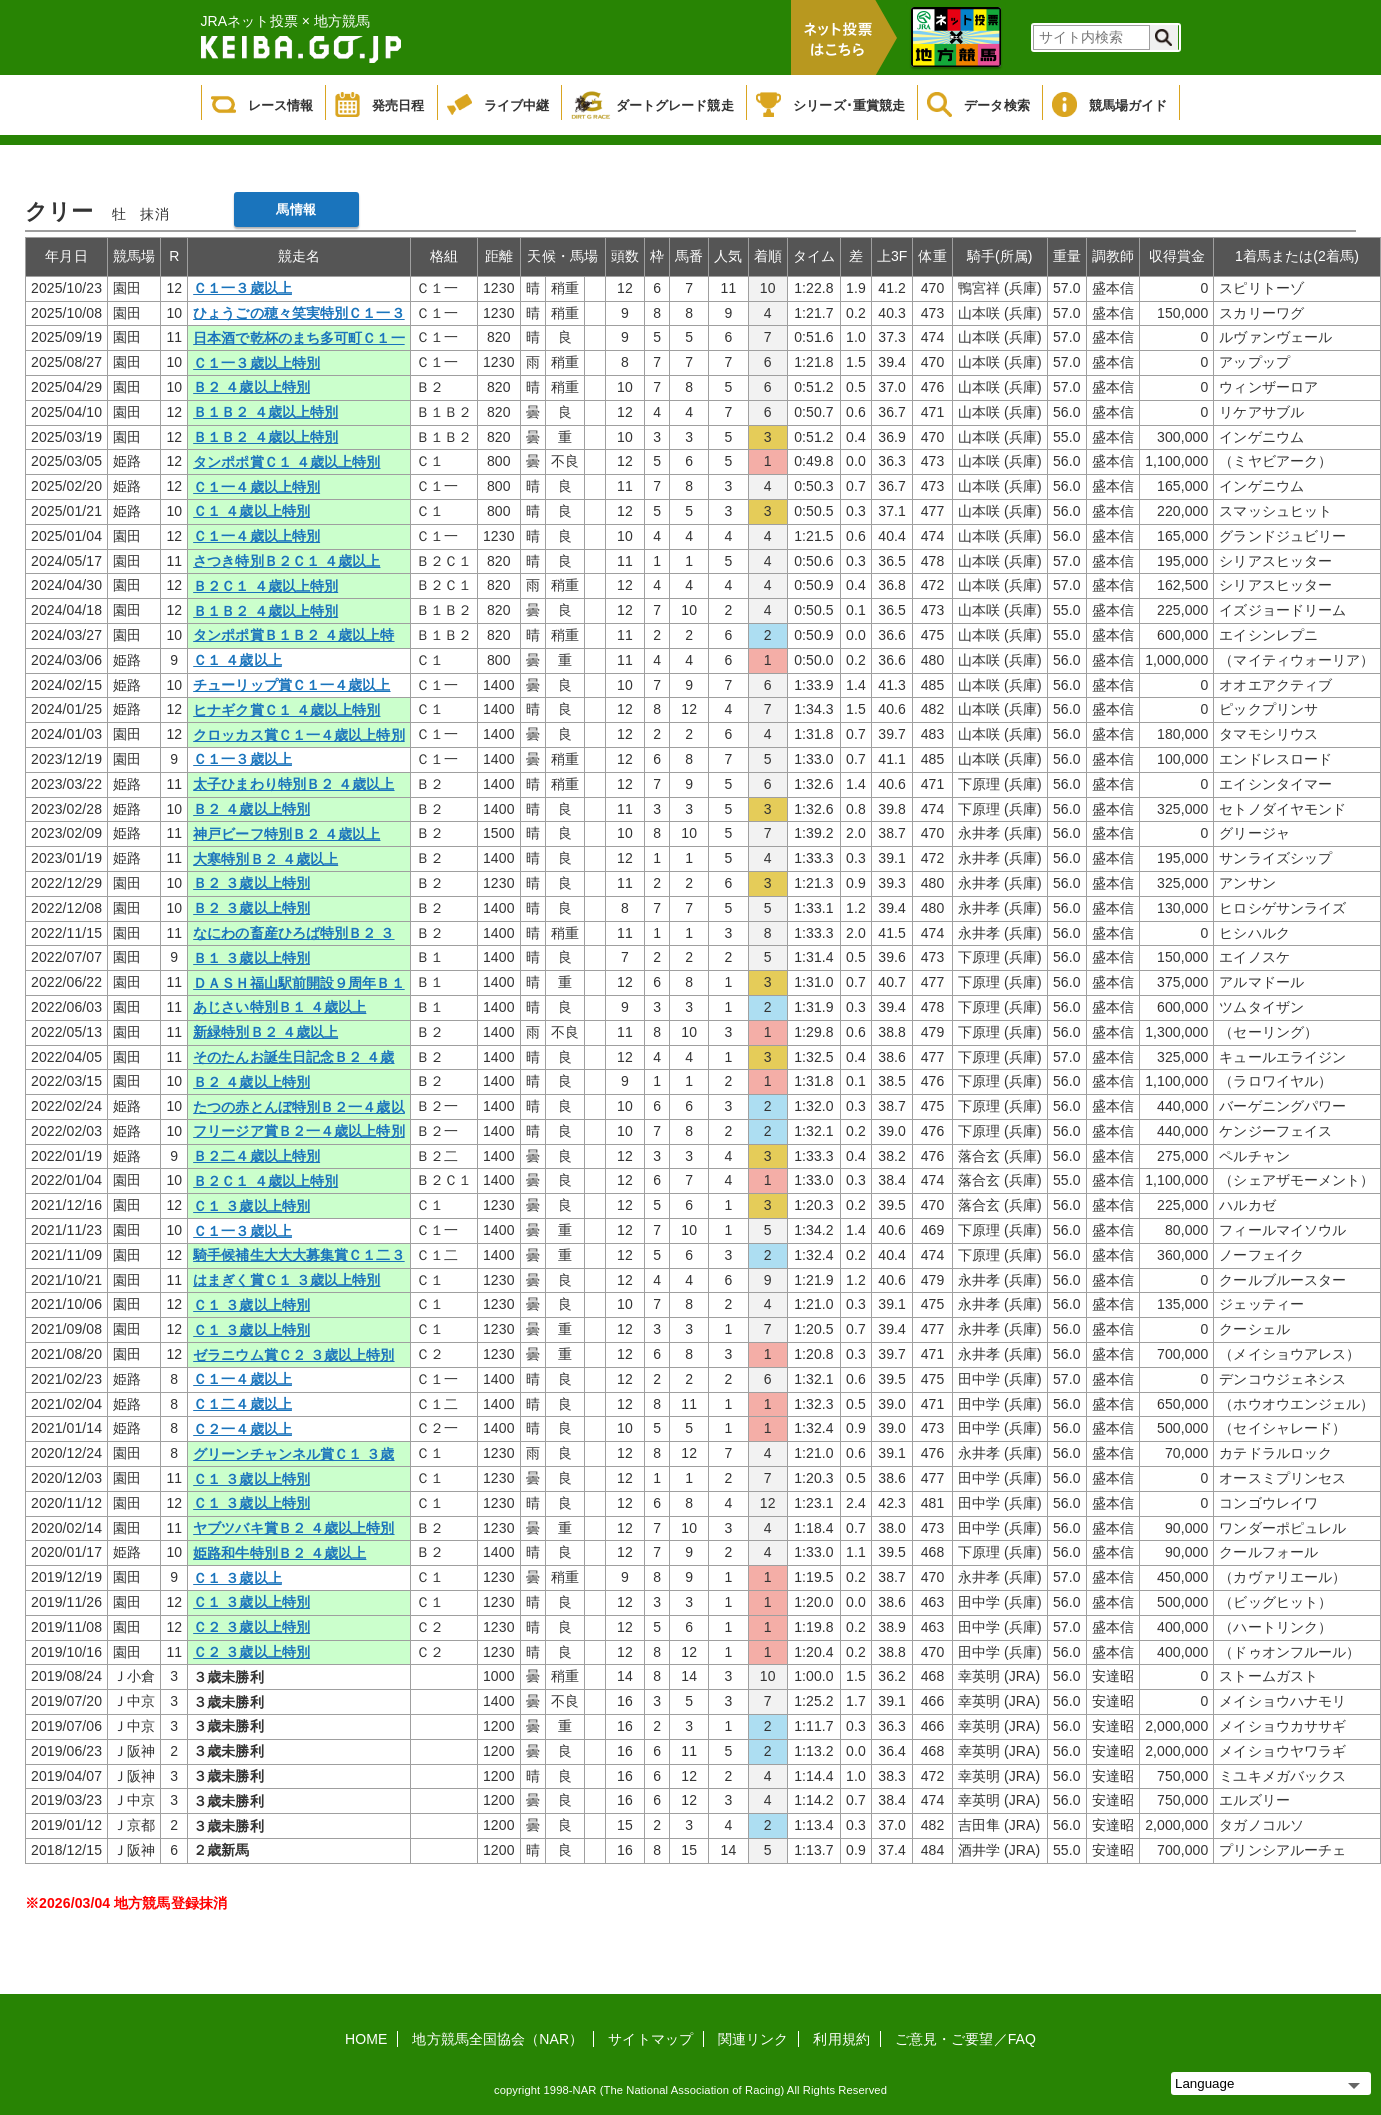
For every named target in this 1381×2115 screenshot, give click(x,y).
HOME (366, 2039)
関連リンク (753, 2039)
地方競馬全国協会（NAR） (497, 2039)
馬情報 (295, 209)
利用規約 (841, 2039)
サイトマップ (650, 2039)
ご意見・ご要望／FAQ (965, 2039)
